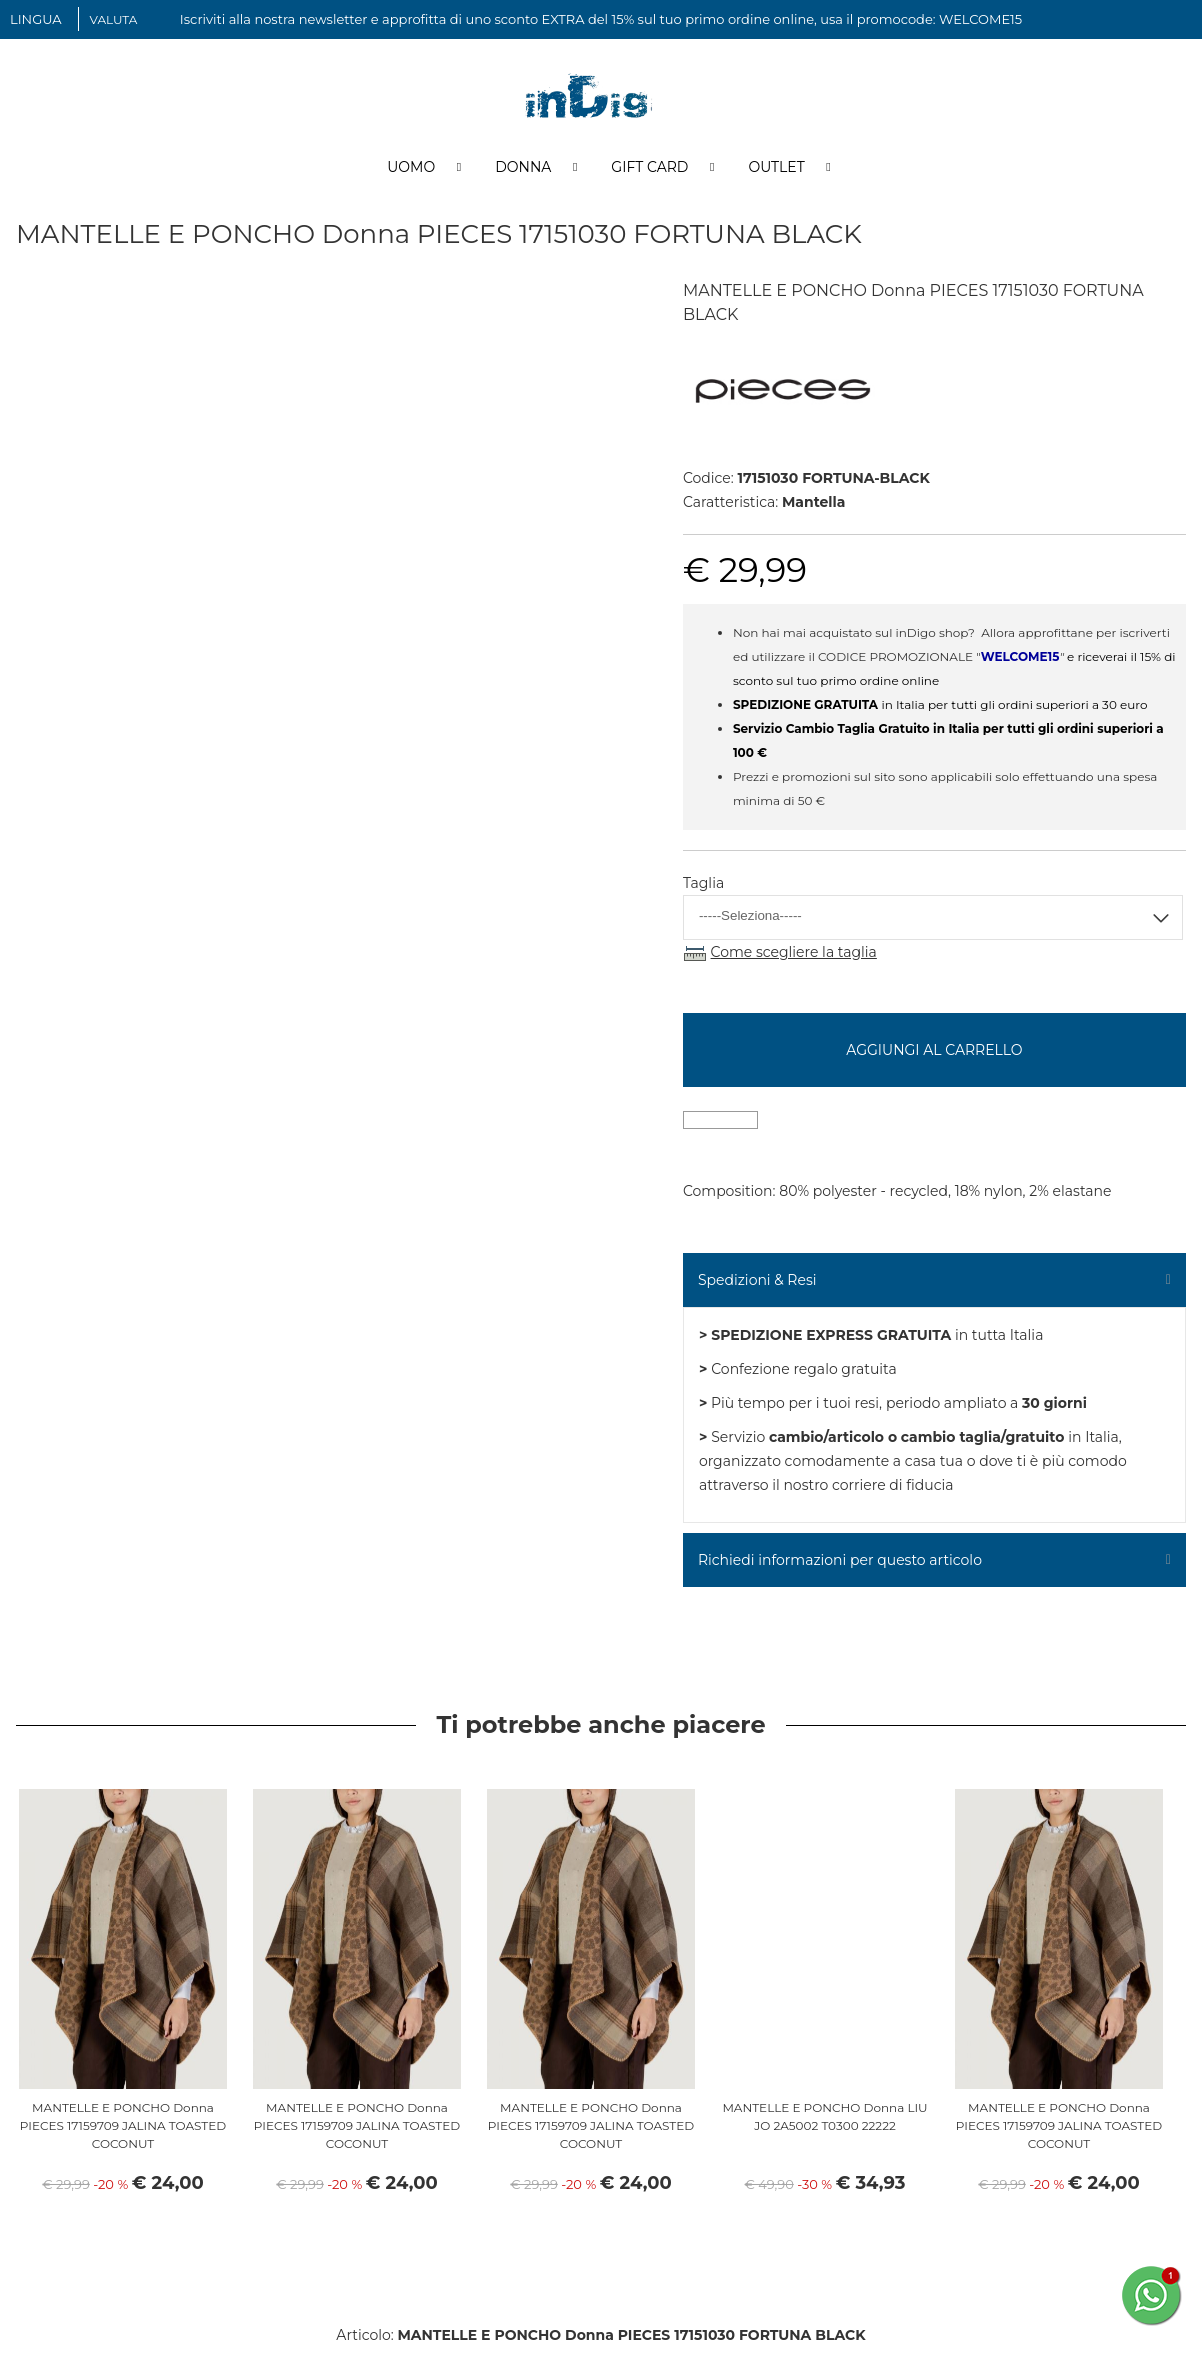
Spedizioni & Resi (757, 1286)
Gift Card (649, 173)
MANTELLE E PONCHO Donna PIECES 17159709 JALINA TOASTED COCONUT (123, 2131)
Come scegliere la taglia (794, 958)
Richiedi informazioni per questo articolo (840, 1566)
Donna (523, 173)
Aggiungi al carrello (934, 1056)
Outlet (776, 173)
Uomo (411, 173)
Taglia (703, 889)
